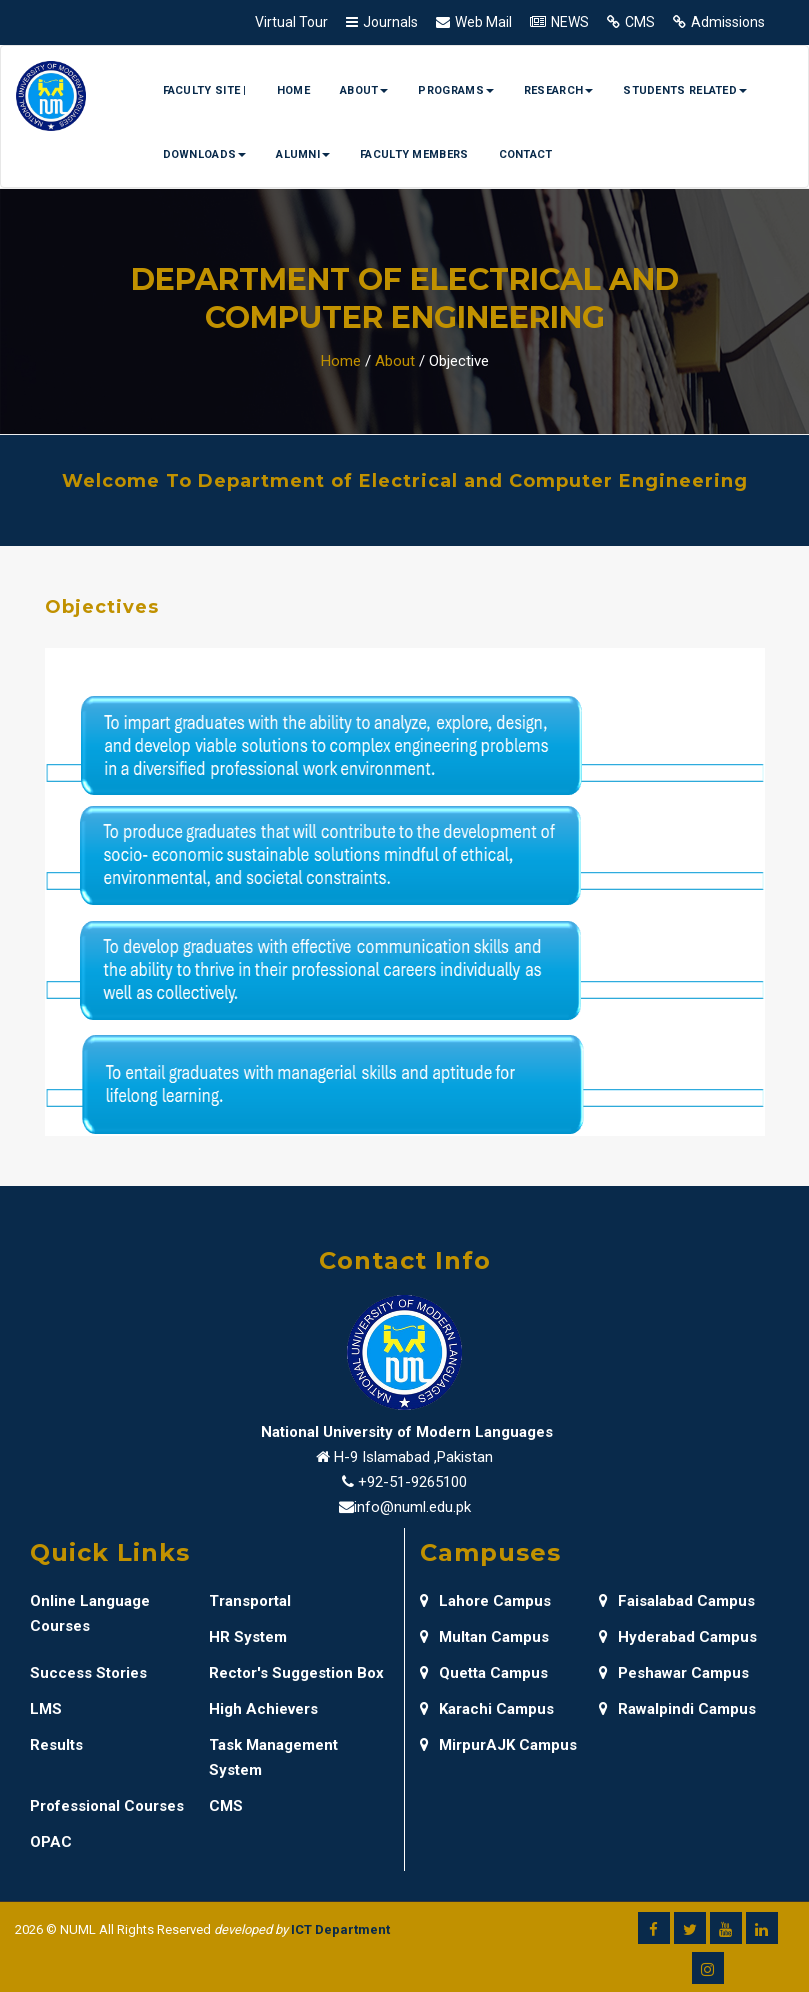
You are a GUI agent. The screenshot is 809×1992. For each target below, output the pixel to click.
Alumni (303, 154)
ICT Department (340, 1929)
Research (558, 90)
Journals (390, 22)
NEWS (570, 22)
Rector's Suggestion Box (296, 1673)
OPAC (51, 1842)
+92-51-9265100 (412, 1482)
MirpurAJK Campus (498, 1745)
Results (56, 1745)
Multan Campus (484, 1637)
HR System (248, 1637)
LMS (46, 1709)
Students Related (685, 90)
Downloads (205, 154)
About (364, 90)
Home (293, 90)
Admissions (728, 22)
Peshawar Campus (674, 1673)
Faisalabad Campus (677, 1601)
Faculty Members (414, 154)
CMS (640, 22)
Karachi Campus (487, 1709)
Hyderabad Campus (678, 1637)
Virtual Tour (291, 22)
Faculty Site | (205, 90)
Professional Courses (107, 1806)
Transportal (250, 1601)
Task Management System (273, 1757)
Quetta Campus (484, 1673)
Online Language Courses (90, 1613)
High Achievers (263, 1709)
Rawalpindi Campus (677, 1709)
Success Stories (88, 1673)
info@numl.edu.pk (412, 1507)
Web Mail (483, 22)
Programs (455, 90)
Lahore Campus (485, 1601)
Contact (526, 154)
